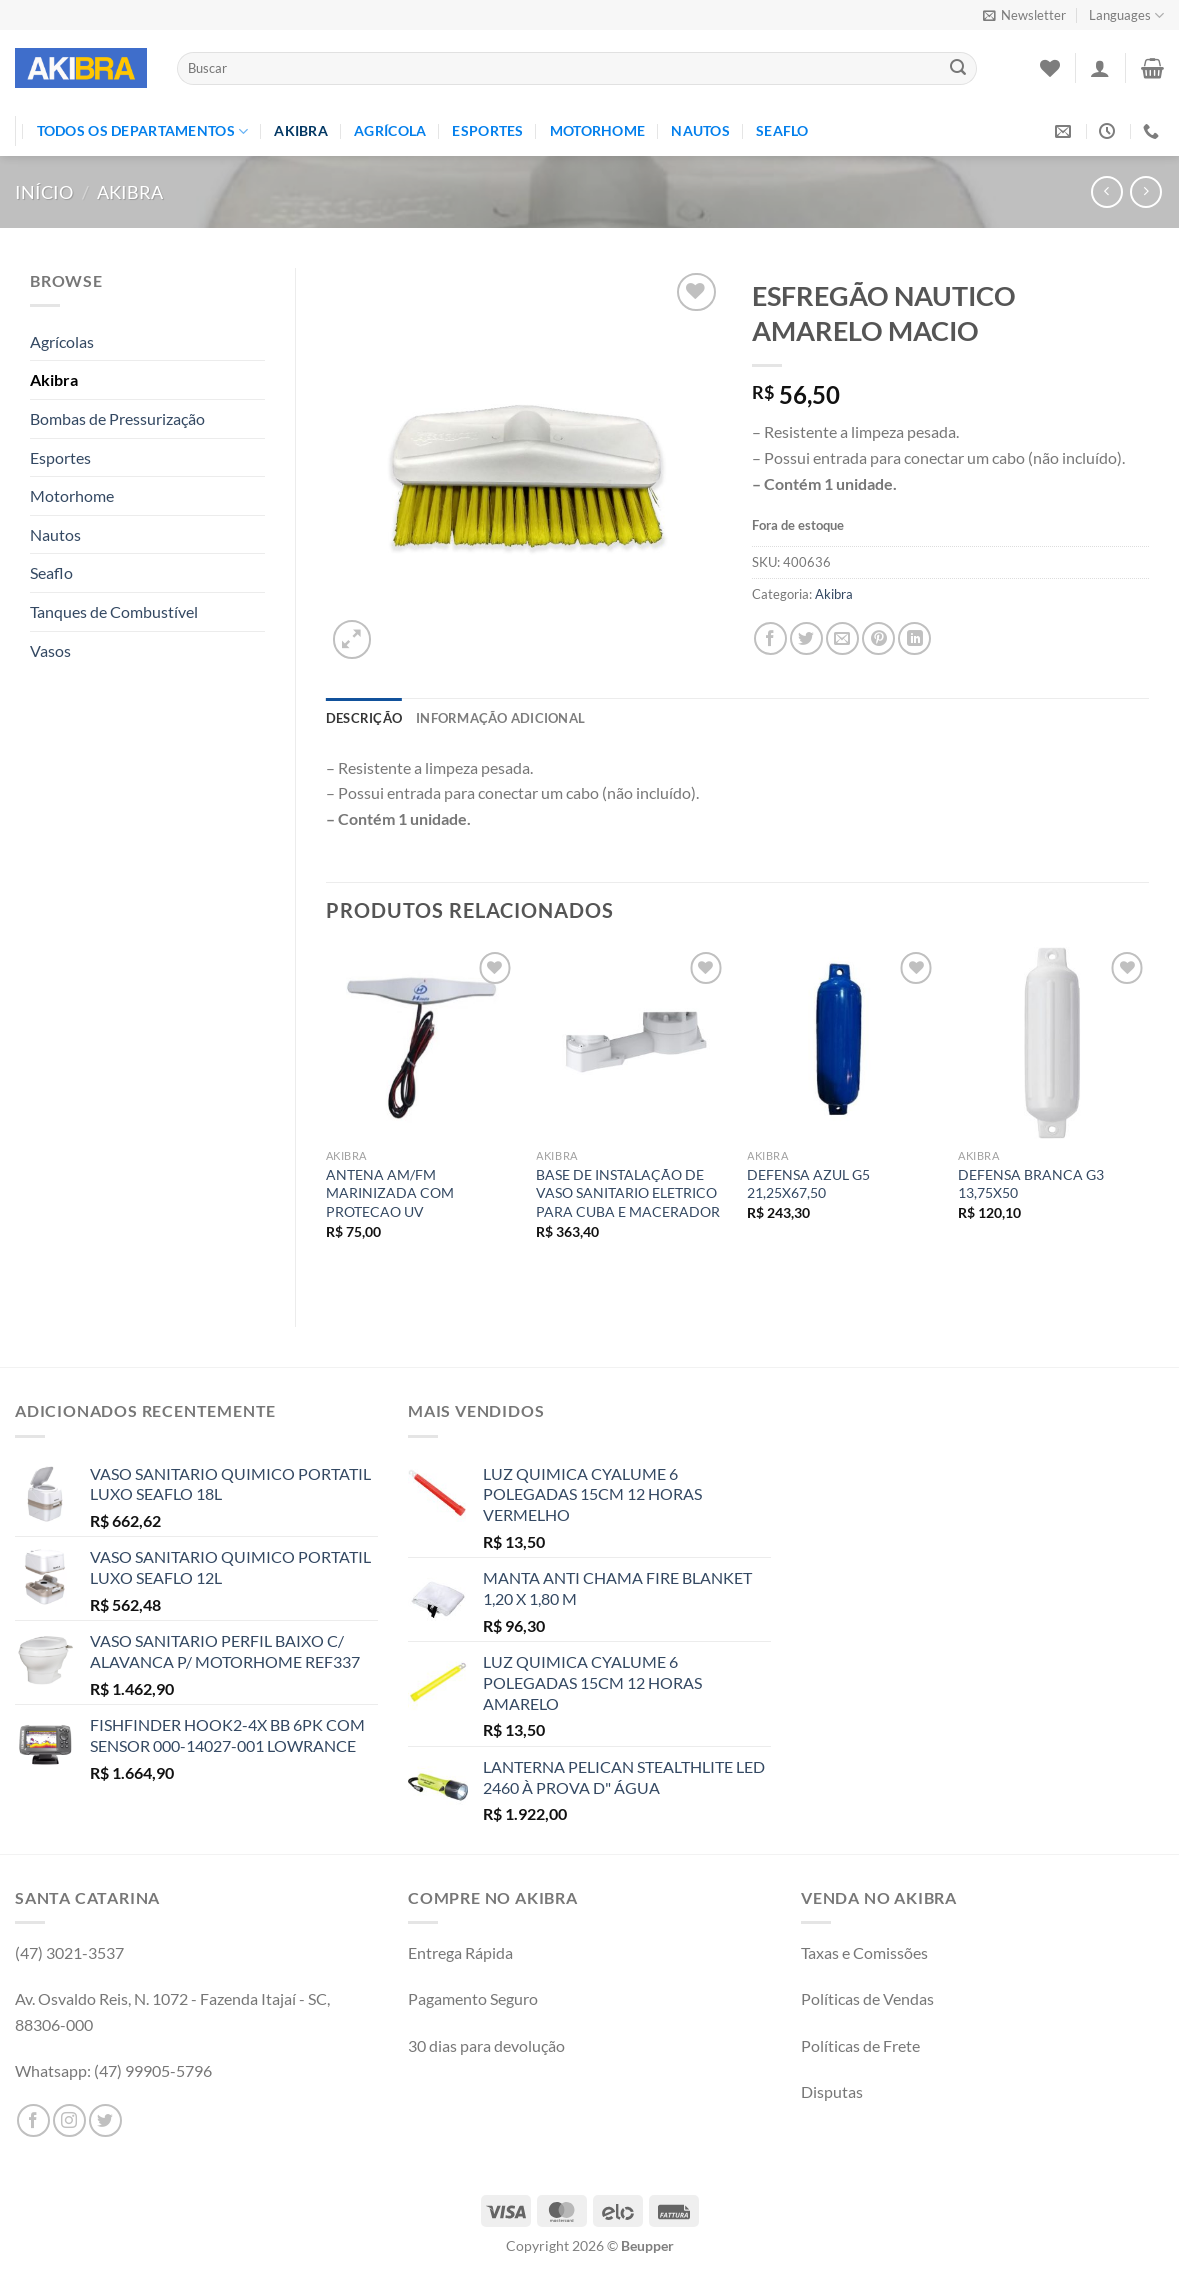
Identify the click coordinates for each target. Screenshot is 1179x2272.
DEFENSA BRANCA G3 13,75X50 (1031, 1184)
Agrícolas (62, 341)
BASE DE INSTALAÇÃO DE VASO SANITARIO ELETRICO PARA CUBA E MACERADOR (628, 1193)
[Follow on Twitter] (105, 2120)
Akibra (301, 130)
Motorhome (598, 130)
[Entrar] (1100, 68)
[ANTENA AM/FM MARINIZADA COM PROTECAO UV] (421, 1042)
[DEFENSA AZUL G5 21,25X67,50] (842, 1042)
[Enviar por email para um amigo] (842, 638)
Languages (1126, 15)
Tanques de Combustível (114, 611)
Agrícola (390, 130)
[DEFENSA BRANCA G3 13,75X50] (1053, 1042)
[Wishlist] (1050, 68)
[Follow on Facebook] (33, 2120)
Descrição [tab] (364, 718)
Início (44, 192)
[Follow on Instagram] (69, 2120)
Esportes (487, 130)
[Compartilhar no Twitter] (806, 638)
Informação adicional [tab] (500, 718)
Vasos (50, 650)
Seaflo (782, 130)
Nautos (700, 130)
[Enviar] (959, 69)
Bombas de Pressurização (117, 418)
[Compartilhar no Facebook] (770, 638)
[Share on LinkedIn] (914, 638)
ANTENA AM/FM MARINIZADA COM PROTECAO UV (390, 1193)
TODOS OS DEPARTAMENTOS (143, 131)
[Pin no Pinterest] (878, 638)
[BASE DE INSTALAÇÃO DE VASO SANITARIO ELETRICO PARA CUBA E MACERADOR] (631, 1042)
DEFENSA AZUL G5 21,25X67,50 (808, 1184)
